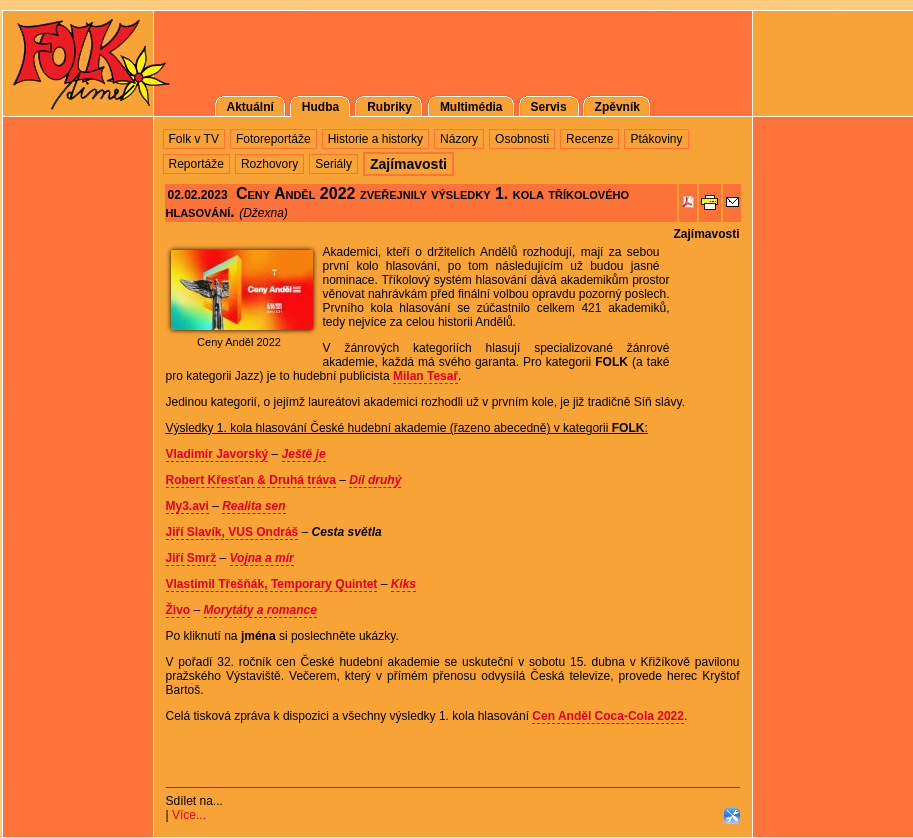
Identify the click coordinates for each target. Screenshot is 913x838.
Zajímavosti (706, 234)
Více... (189, 815)
